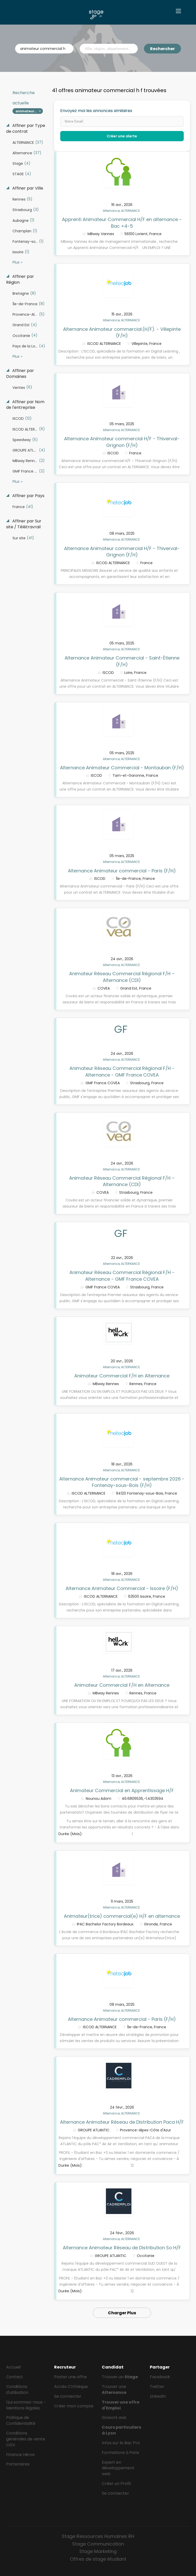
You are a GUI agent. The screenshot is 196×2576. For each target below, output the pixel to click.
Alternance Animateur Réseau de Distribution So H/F (122, 2247)
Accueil (13, 2367)
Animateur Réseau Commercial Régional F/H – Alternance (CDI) (122, 976)
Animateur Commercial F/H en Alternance (121, 1376)
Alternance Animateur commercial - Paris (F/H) (122, 871)
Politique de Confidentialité (20, 2420)
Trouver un (120, 2377)
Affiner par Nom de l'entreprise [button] (25, 405)
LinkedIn (158, 2396)
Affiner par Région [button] (20, 279)
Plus (16, 262)
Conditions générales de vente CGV (25, 2439)
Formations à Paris (120, 2453)
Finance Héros (20, 2455)
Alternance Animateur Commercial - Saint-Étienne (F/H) (122, 661)
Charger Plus (122, 2313)
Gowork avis (114, 2417)
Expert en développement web (118, 2468)
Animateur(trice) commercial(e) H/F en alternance (122, 1916)
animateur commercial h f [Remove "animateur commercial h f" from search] (29, 111)
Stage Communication (98, 2544)
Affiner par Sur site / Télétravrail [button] (23, 524)
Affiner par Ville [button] (27, 188)
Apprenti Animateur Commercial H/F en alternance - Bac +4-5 (122, 222)
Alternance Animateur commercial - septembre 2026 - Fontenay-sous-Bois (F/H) (122, 1482)
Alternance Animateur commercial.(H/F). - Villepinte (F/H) (122, 332)
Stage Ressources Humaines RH (98, 2536)
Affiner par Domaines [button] (20, 373)
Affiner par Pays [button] (27, 496)
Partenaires (18, 2464)
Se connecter (67, 2396)
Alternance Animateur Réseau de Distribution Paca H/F (122, 2122)
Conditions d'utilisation (17, 2389)
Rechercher (162, 49)
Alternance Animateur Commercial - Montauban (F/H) (122, 767)
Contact (14, 2377)
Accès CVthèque (71, 2386)
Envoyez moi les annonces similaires (96, 111)
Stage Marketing (98, 2551)
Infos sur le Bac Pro (121, 2443)
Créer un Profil (116, 2483)
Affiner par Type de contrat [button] (25, 128)
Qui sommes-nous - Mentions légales (26, 2405)
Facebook (160, 2377)
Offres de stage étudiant (98, 2559)
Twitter (157, 2386)
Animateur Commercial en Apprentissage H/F (122, 1790)
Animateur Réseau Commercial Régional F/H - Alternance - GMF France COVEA (122, 1071)
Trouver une (114, 2389)
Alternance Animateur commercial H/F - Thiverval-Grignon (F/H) (122, 441)
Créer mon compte (73, 2406)
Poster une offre (70, 2377)
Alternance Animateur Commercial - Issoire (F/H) (122, 1588)
